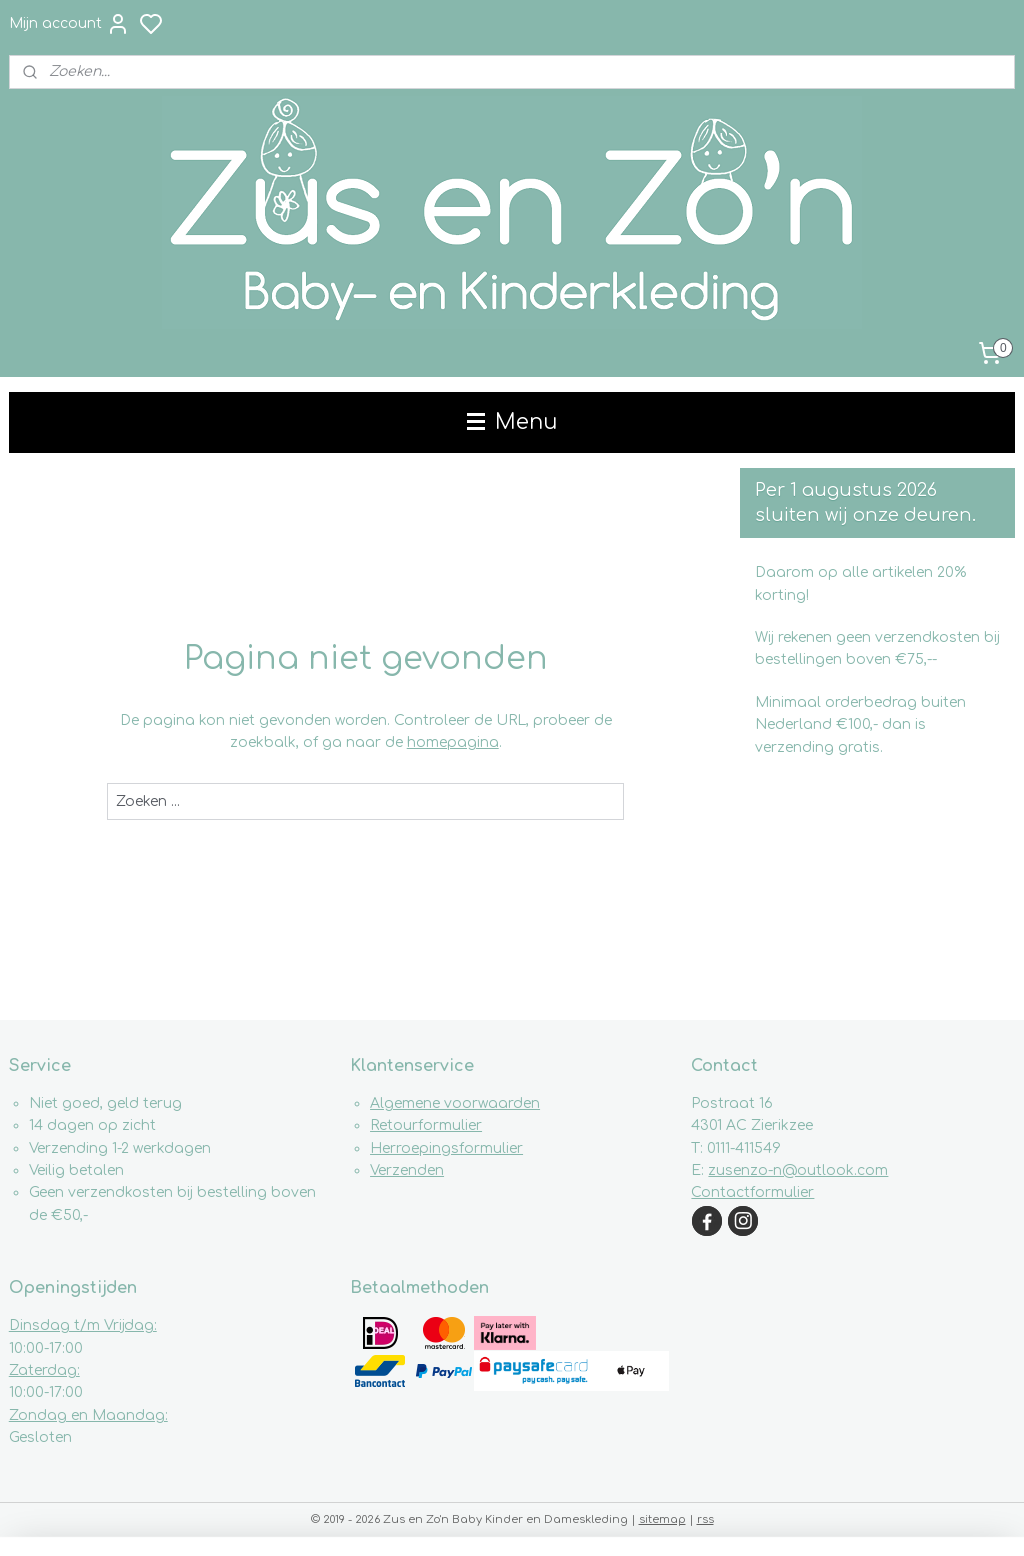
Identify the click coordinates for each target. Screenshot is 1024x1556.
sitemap (662, 1519)
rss (705, 1519)
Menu (512, 422)
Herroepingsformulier (446, 1148)
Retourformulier (426, 1125)
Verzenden (407, 1170)
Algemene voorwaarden (455, 1103)
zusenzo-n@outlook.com (798, 1170)
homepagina (453, 742)
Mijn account (69, 24)
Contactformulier (752, 1192)
